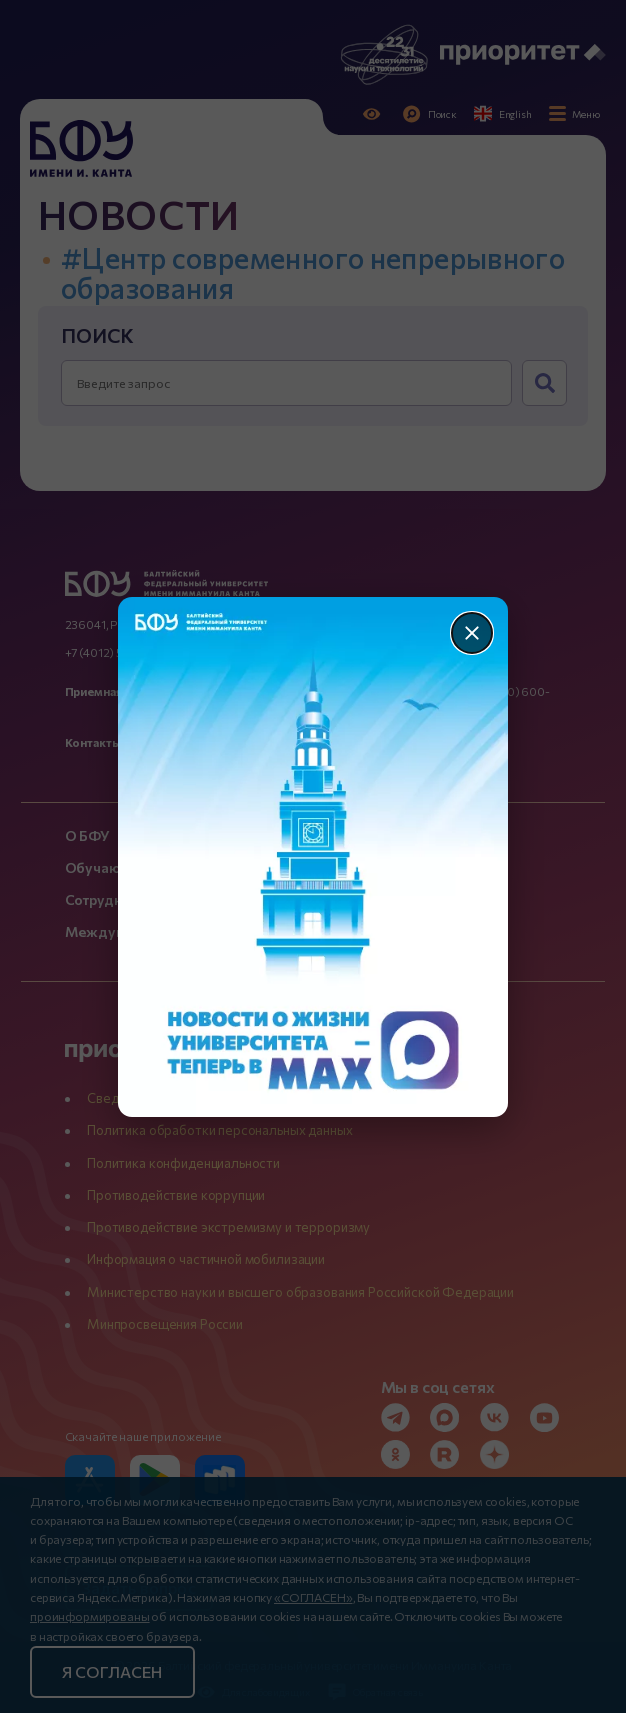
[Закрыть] (472, 633)
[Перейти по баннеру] (313, 857)
